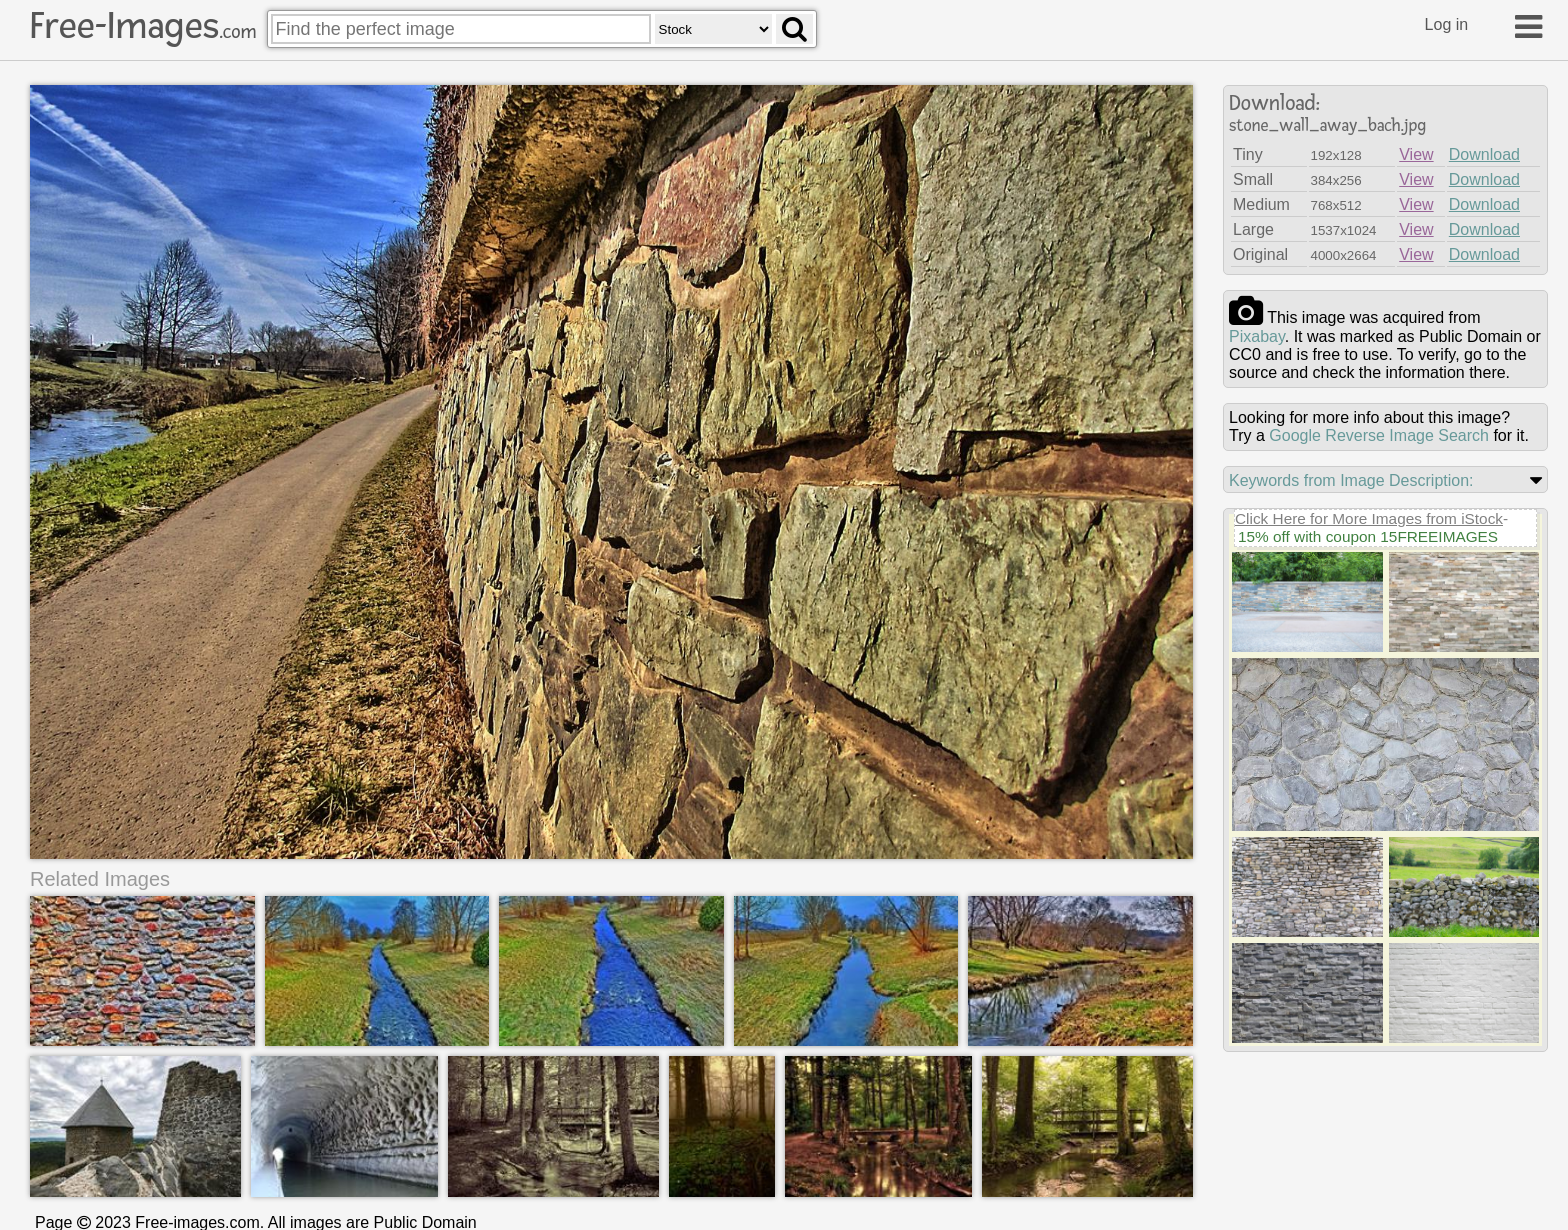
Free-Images (143, 26)
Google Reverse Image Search (1379, 435)
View (1416, 154)
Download (1484, 154)
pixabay (1257, 336)
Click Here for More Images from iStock (1369, 518)
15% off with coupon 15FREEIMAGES (1368, 536)
